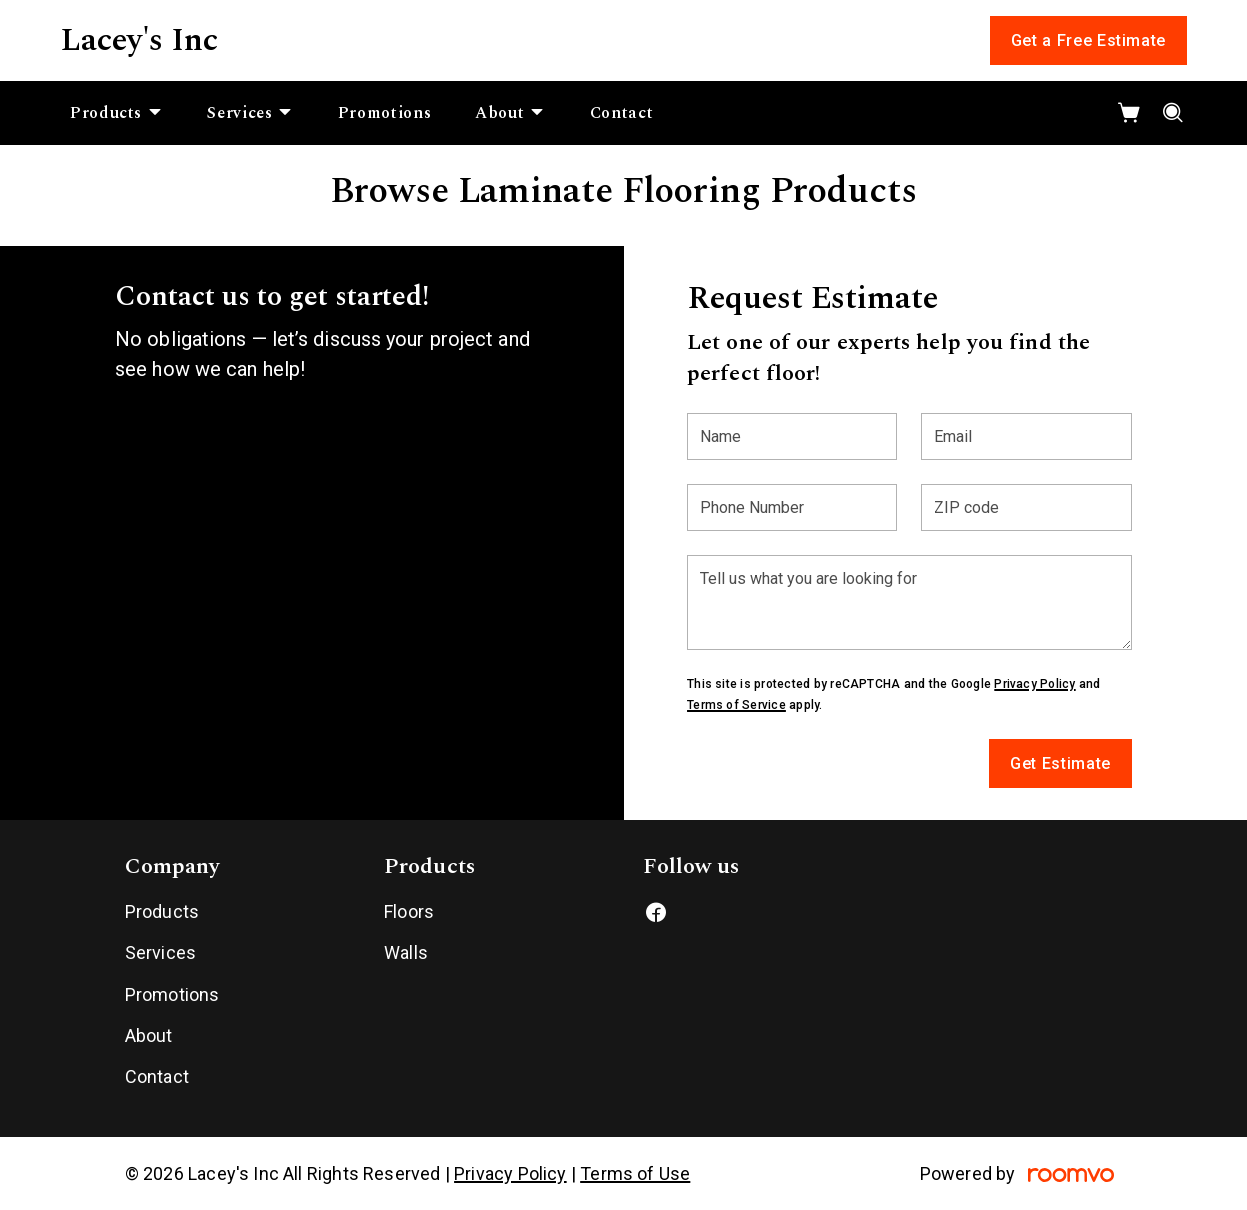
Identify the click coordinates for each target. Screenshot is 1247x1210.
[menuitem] (116, 113)
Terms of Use (635, 1173)
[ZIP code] (1026, 507)
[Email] (1026, 436)
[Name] (792, 436)
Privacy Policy (1034, 684)
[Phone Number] (792, 507)
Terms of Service (736, 705)
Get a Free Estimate (1088, 40)
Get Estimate (1060, 763)
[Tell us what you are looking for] (909, 602)
